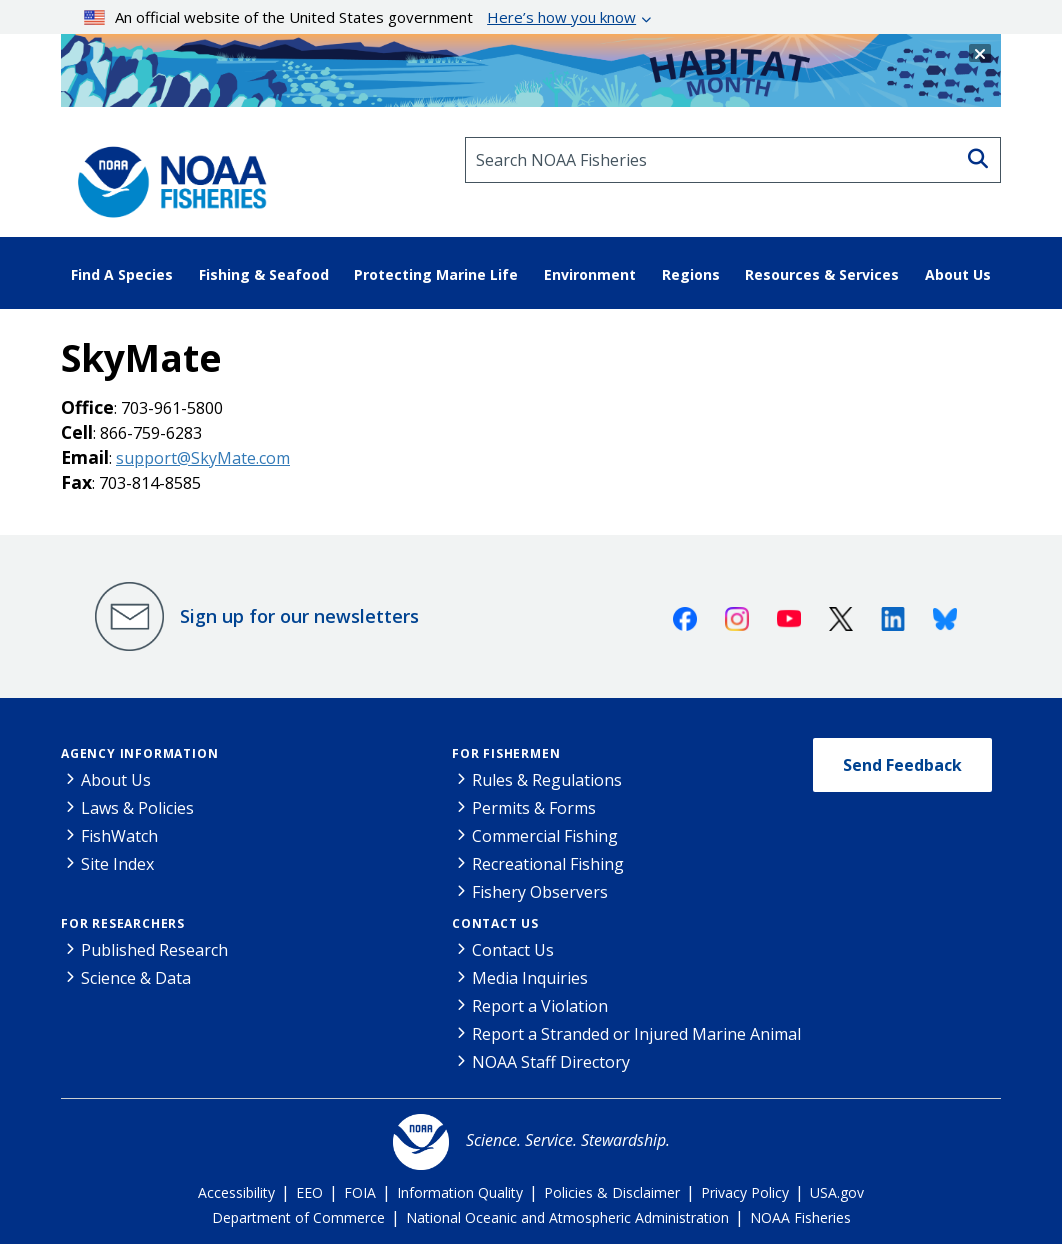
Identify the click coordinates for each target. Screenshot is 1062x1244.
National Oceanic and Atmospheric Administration (567, 1217)
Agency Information (139, 753)
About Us (116, 780)
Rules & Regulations (547, 780)
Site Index (117, 864)
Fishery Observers (540, 892)
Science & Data (136, 978)
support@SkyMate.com (203, 458)
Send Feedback (902, 765)
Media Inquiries (530, 978)
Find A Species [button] (122, 274)
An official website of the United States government (360, 17)
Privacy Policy (745, 1192)
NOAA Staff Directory (551, 1062)
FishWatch (119, 836)
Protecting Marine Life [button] (436, 274)
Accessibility (236, 1192)
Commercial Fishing (545, 836)
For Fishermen (506, 753)
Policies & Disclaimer (612, 1192)
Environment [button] (590, 274)
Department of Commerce (298, 1217)
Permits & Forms (534, 808)
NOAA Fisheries (800, 1217)
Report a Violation (540, 1006)
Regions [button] (691, 274)
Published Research (154, 950)
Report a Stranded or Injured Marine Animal (636, 1034)
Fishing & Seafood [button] (264, 274)
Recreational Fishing (548, 864)
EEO (309, 1192)
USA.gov (837, 1192)
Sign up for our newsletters (299, 616)
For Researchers (123, 923)
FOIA (360, 1192)
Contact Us (495, 923)
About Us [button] (958, 274)
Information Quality (460, 1192)
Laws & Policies (137, 808)
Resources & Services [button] (822, 274)
